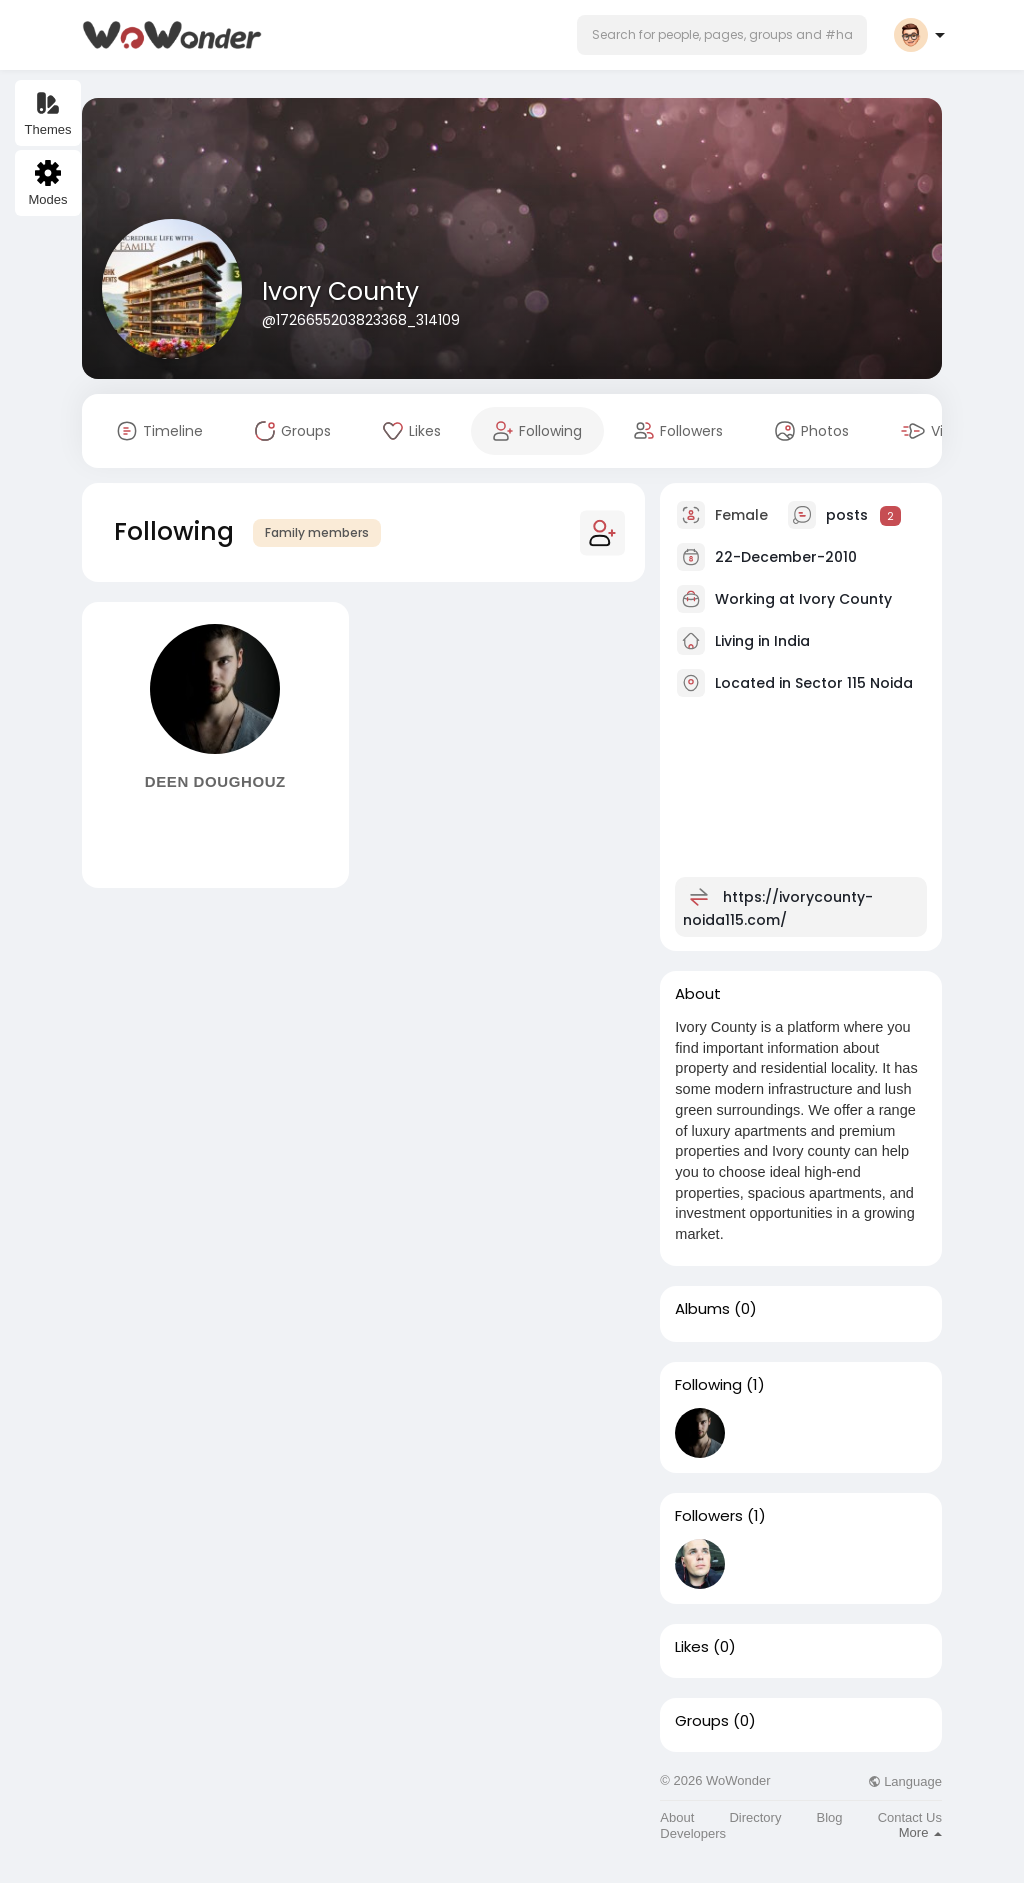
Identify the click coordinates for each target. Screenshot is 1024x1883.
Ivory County (340, 291)
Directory (755, 1817)
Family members (317, 532)
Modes (47, 183)
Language (905, 1781)
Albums (702, 1309)
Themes (48, 113)
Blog (830, 1817)
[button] (722, 35)
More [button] (920, 1832)
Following (708, 1385)
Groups (702, 1721)
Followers (709, 1516)
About (677, 1817)
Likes (692, 1647)
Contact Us (910, 1817)
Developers (693, 1833)
